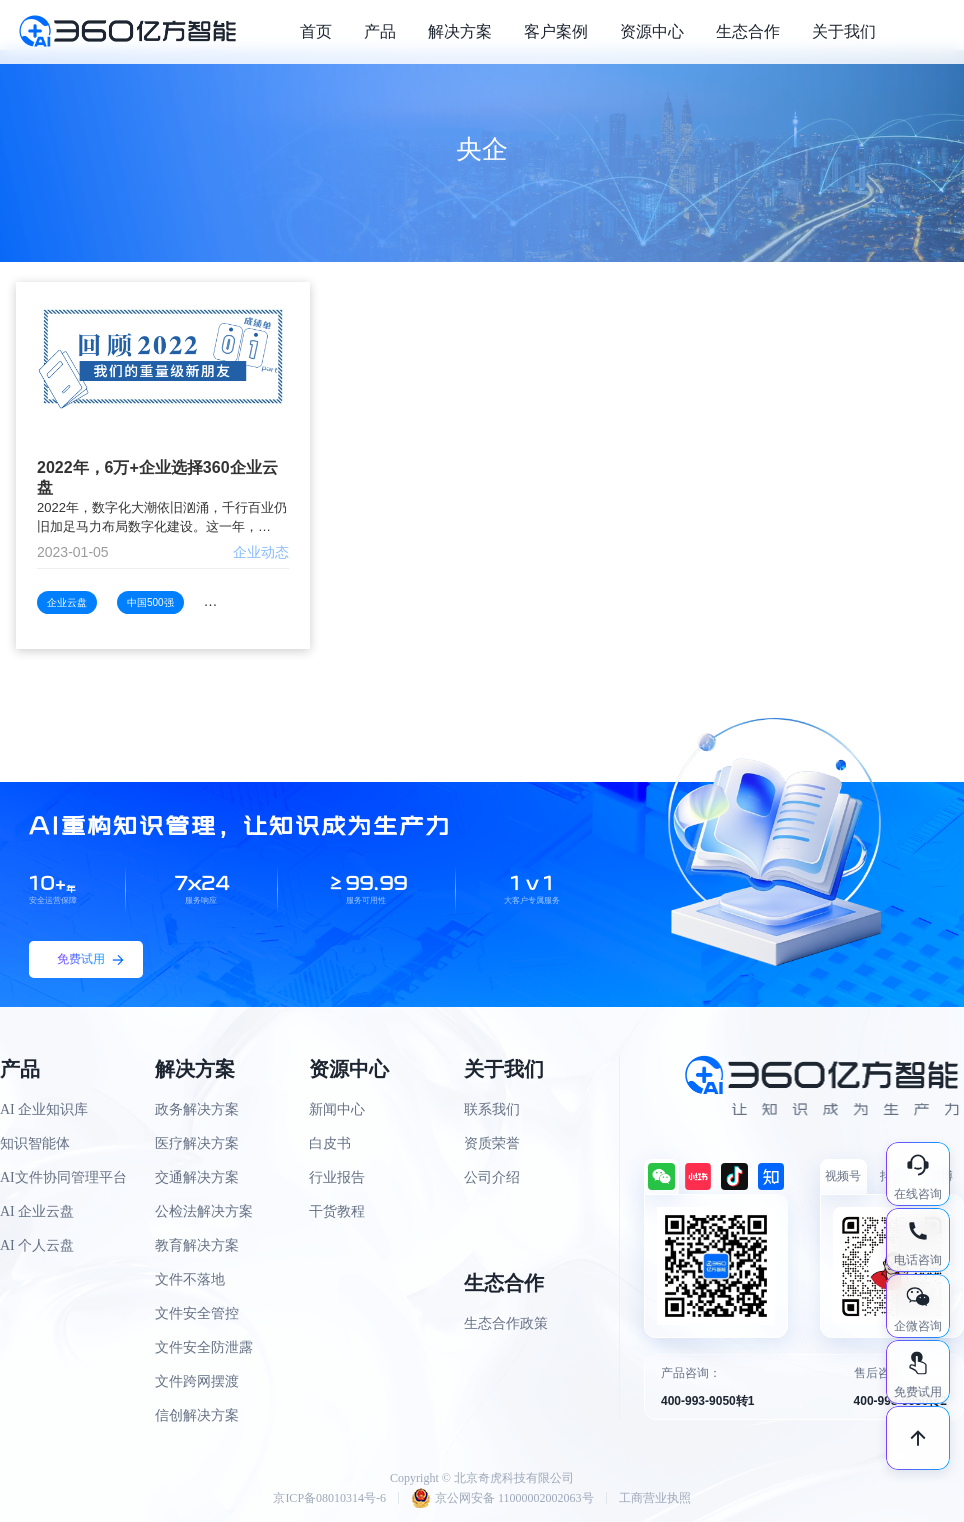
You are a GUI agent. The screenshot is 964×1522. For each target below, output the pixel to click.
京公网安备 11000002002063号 (502, 1498)
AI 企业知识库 (44, 1109)
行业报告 (337, 1177)
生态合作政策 (506, 1323)
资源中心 (652, 31)
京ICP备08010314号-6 (329, 1498)
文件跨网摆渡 (197, 1381)
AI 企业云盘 (37, 1211)
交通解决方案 (197, 1177)
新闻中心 (337, 1109)
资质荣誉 (492, 1143)
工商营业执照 (655, 1498)
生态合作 (748, 31)
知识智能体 (35, 1143)
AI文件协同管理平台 (63, 1177)
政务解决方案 (197, 1109)
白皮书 (330, 1143)
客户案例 (556, 31)
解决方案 (460, 31)
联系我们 (492, 1109)
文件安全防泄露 (204, 1347)
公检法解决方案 (204, 1211)
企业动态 (261, 552)
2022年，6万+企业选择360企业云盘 (157, 477)
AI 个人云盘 (37, 1245)
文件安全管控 (197, 1313)
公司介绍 (492, 1177)
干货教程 (337, 1211)
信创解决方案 (197, 1415)
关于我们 (844, 31)
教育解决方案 (197, 1245)
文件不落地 (190, 1279)
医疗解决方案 (197, 1143)
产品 (380, 31)
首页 (316, 31)
